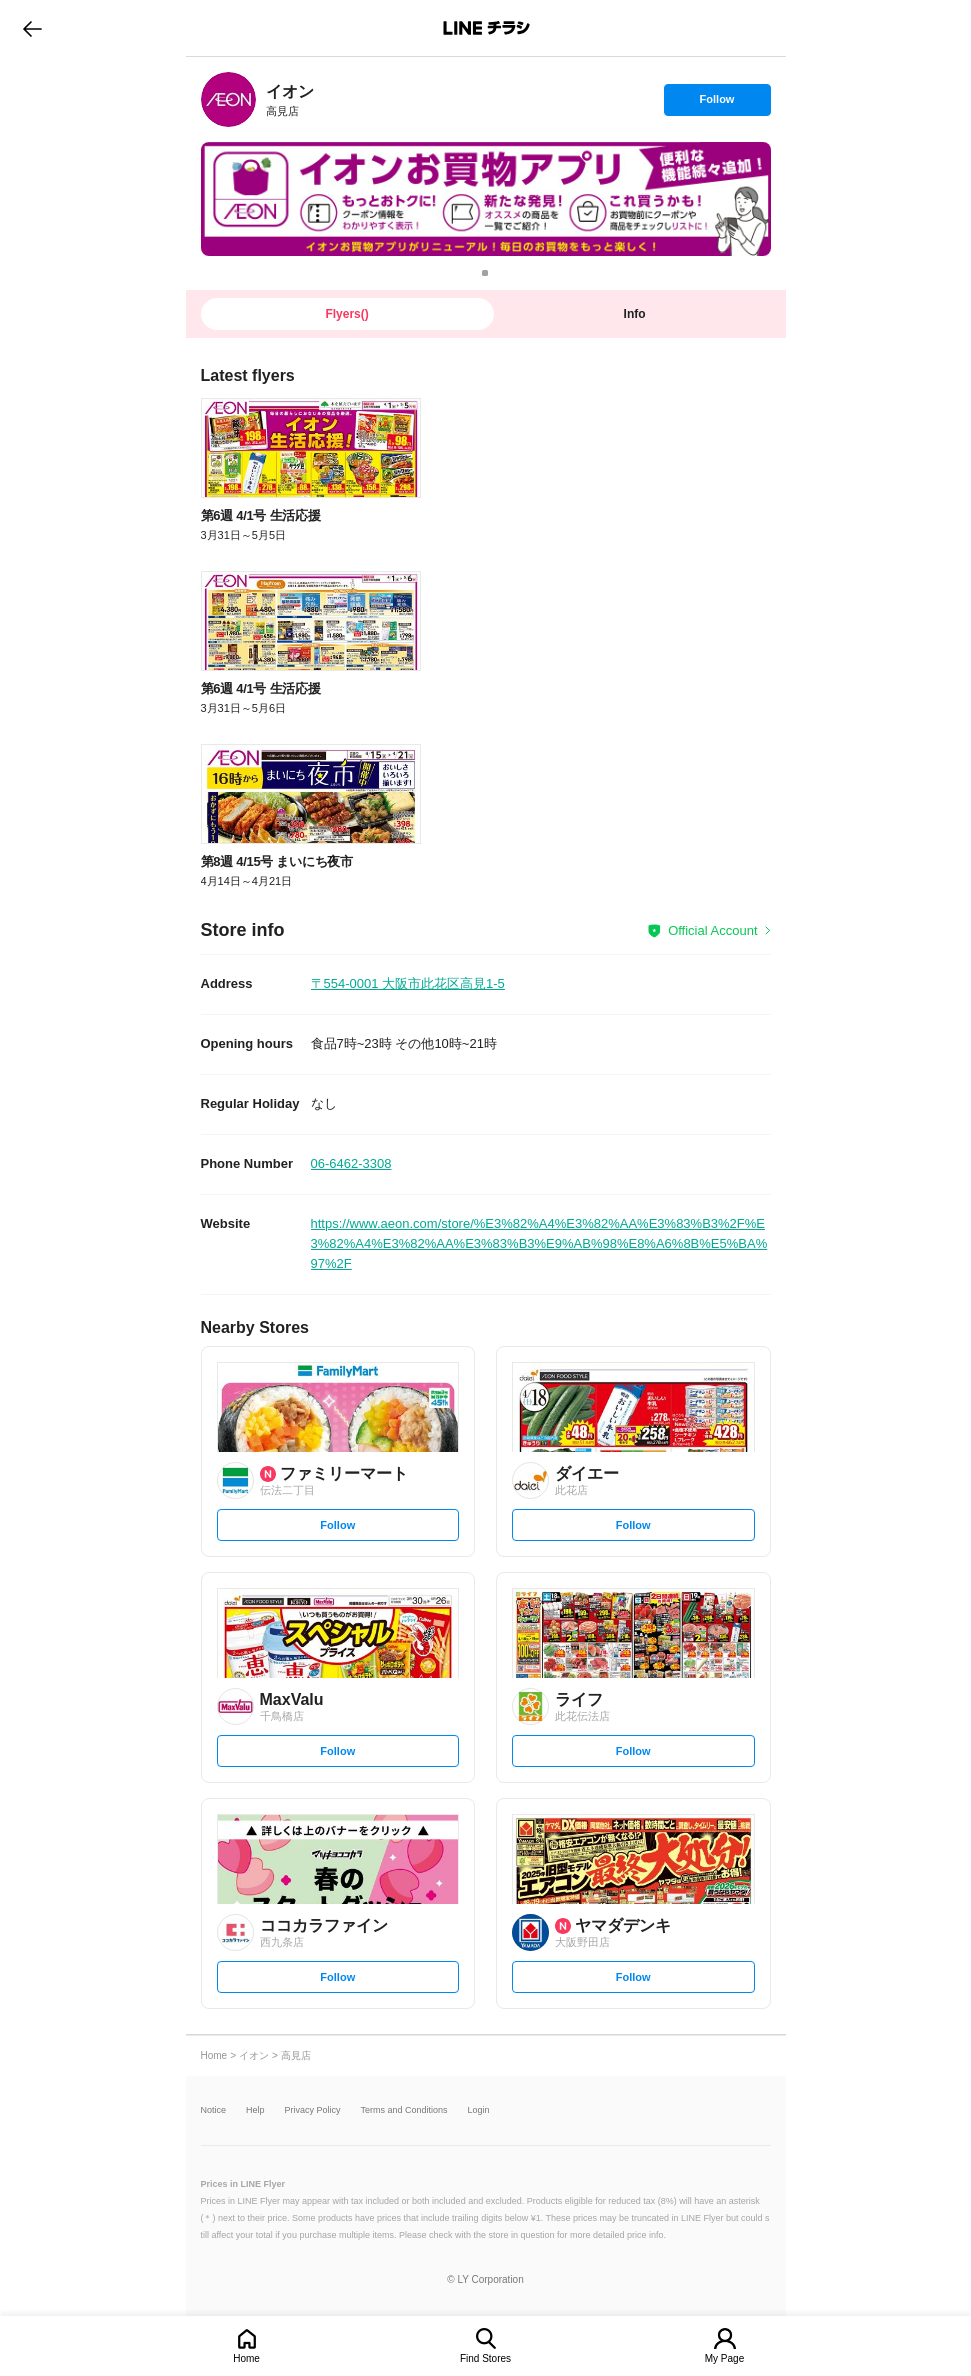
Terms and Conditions (404, 2110)
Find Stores (485, 2358)
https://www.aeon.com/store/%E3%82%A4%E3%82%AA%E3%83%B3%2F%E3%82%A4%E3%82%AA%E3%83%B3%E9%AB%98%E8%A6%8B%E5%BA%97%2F (539, 1243)
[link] (228, 99)
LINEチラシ (487, 28)
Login (479, 2110)
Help (255, 2110)
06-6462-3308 (351, 1163)
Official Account (712, 930)
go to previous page (32, 28)
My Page (724, 2358)
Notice (214, 2110)
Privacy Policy (313, 2110)
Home (246, 2358)
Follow (717, 104)
